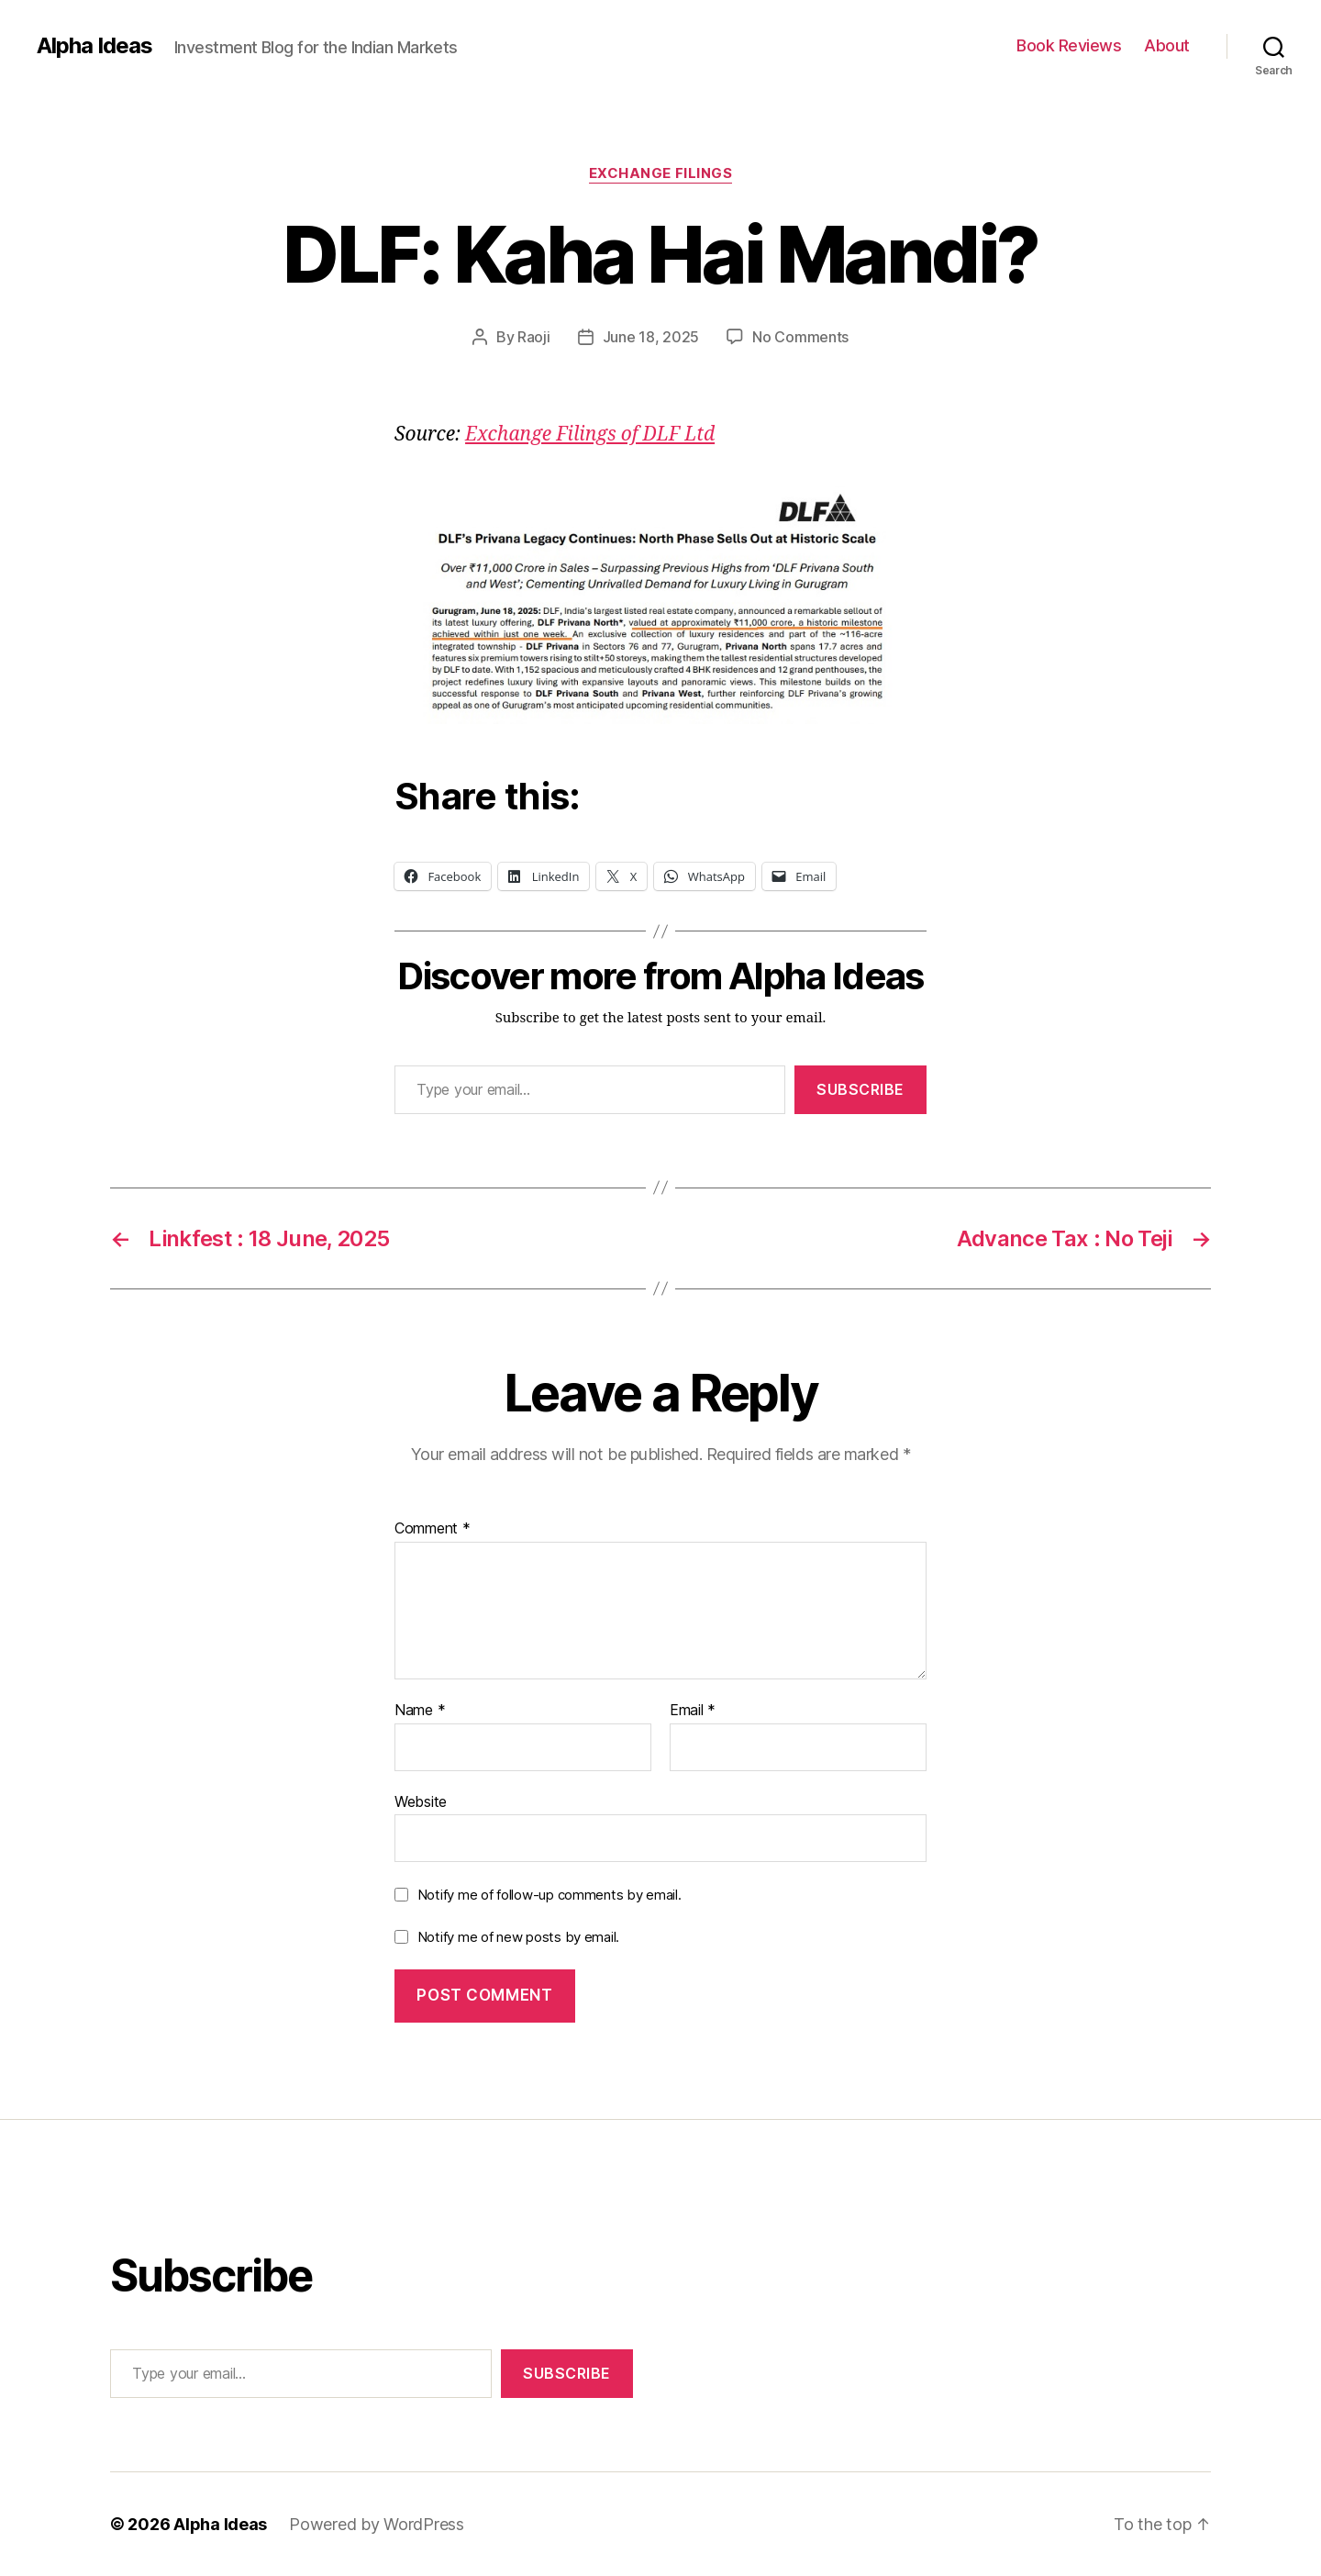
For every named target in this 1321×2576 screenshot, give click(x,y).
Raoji (533, 337)
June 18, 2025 (651, 337)
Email (693, 1710)
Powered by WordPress (376, 2524)
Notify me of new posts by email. (518, 1937)
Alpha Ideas (94, 46)
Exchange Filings (661, 173)
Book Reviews (1068, 45)
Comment (432, 1529)
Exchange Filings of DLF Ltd (590, 434)
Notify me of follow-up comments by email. (549, 1894)
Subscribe (860, 1089)
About (1167, 45)
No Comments (800, 337)
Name (419, 1710)
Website (420, 1801)
